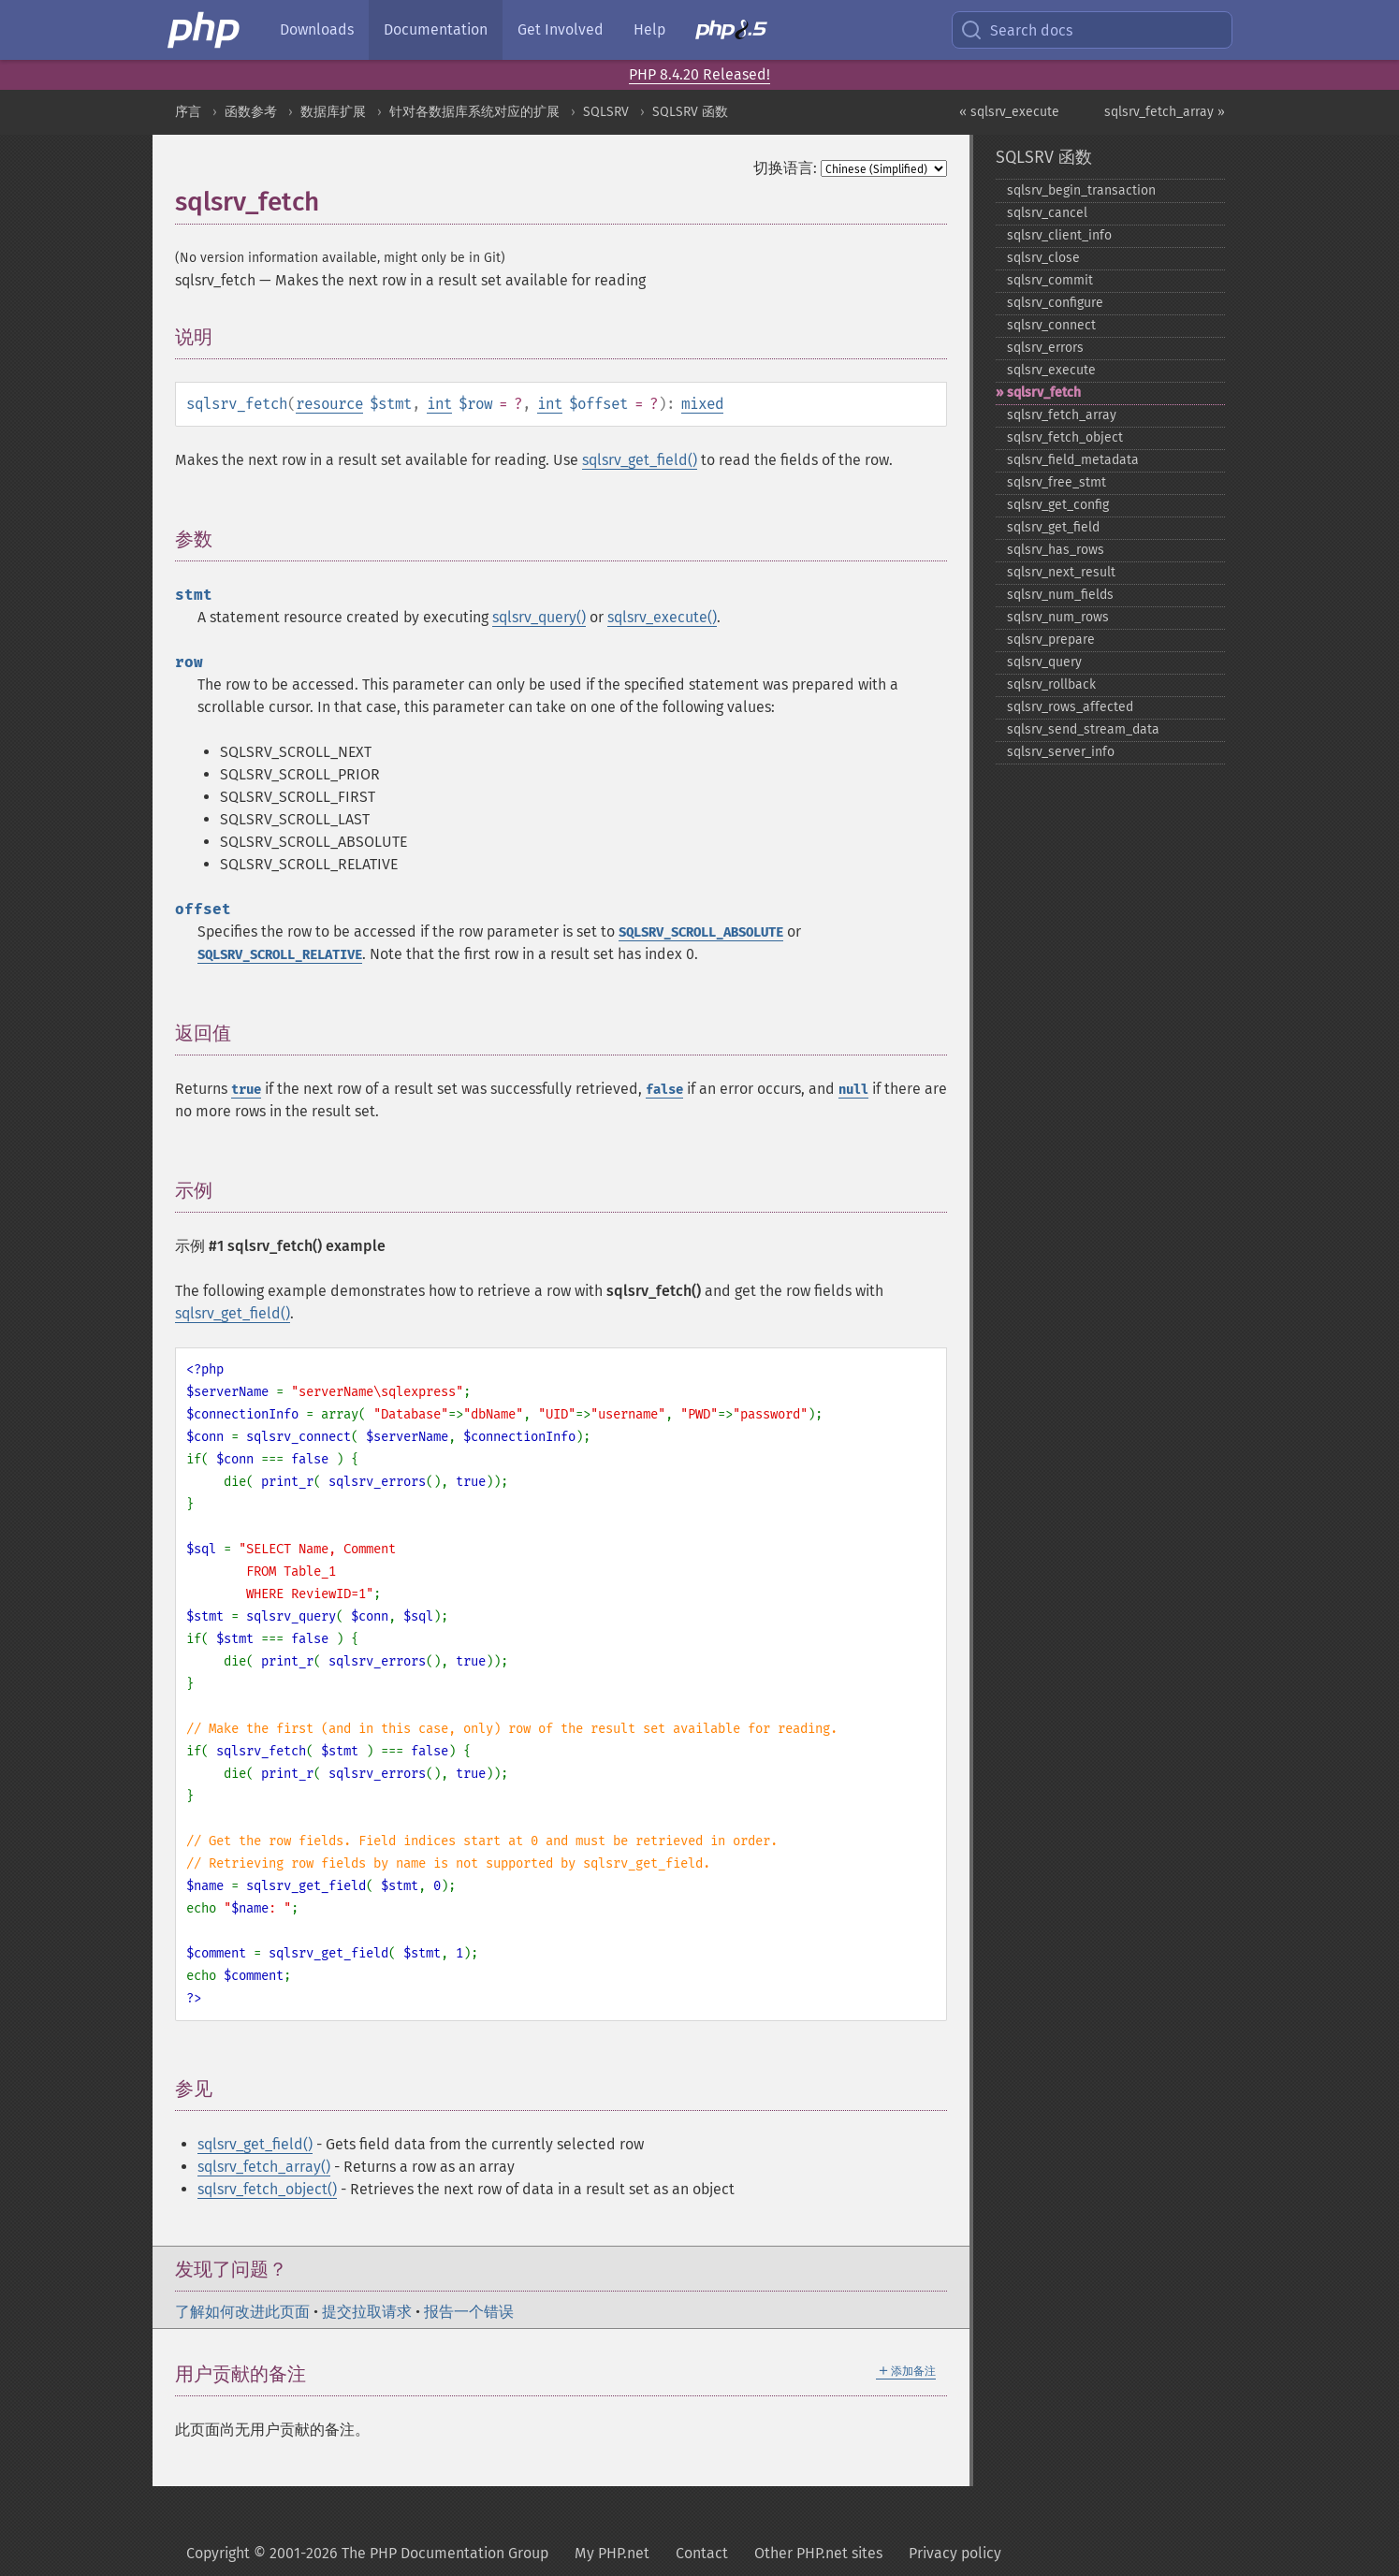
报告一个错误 (469, 2312)
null (853, 1090)
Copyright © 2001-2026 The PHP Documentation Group (367, 2553)
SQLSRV (606, 112)
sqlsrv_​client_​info (1059, 235)
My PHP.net (612, 2553)
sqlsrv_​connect (1051, 325)
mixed (702, 404)
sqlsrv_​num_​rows (1058, 617)
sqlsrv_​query (1044, 662)
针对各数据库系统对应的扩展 (474, 112)
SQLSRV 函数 (690, 112)
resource (329, 404)
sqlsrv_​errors (1045, 348)
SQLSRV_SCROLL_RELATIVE (279, 955)
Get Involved (560, 29)
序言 (188, 112)
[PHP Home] (205, 30)
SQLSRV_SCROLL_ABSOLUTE (701, 932)
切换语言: (785, 168)
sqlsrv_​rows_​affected (1070, 707)
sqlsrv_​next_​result (1061, 572)
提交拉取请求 (367, 2312)
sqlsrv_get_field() (639, 460)
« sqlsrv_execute (1009, 112)
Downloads (317, 29)
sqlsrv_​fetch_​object (1065, 437)
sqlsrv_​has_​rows (1055, 550)
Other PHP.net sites (818, 2553)
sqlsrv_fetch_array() (263, 2167)
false (664, 1090)
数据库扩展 (333, 112)
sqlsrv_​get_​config (1058, 505)
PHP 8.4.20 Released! (699, 74)
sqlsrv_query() (539, 617)
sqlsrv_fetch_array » (1164, 112)
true (246, 1090)
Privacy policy (955, 2553)
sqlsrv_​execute (1051, 370)
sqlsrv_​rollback (1051, 684)
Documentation (436, 29)
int (439, 404)
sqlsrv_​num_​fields (1060, 595)
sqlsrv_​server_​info (1061, 752)
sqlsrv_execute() (662, 617)
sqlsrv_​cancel (1047, 213)
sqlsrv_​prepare (1051, 640)
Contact (702, 2553)
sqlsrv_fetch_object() (267, 2189)
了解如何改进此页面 (242, 2312)
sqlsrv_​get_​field (1053, 527)
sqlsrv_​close (1043, 258)
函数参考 (251, 112)
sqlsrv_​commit (1050, 280)
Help (649, 29)
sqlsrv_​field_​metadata (1073, 460)
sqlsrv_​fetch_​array (1061, 415)
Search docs (1016, 30)
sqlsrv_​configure (1055, 303)
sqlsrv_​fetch (1044, 392)
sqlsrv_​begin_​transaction (1081, 190)
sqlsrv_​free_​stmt (1056, 482)
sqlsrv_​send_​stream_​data (1083, 729)
